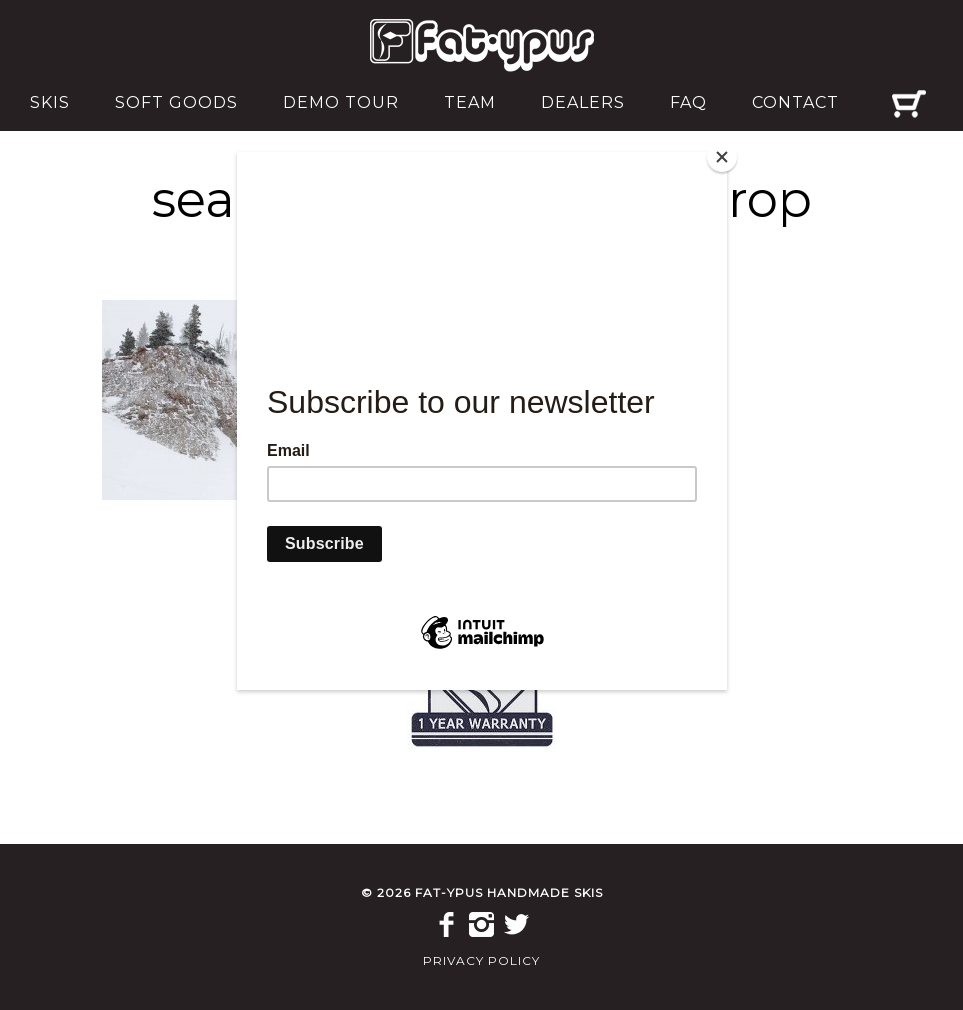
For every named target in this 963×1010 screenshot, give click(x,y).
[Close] (722, 157)
